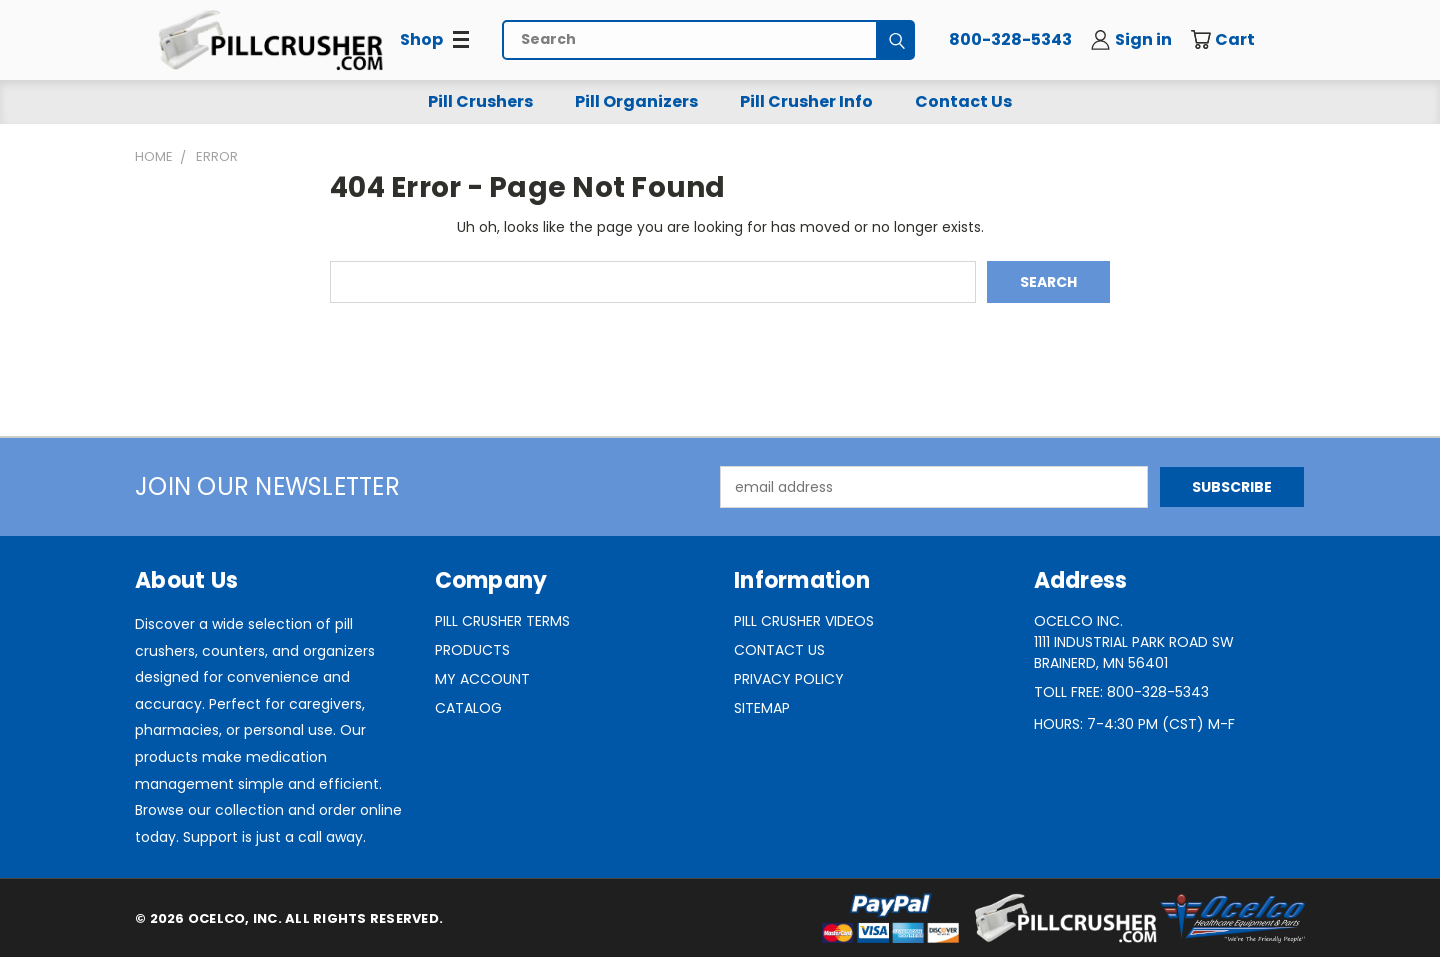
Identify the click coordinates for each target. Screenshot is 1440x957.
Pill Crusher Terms (502, 621)
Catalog (468, 708)
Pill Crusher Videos (804, 621)
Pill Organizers (636, 101)
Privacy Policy (789, 679)
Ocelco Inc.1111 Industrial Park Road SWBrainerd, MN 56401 (1134, 642)
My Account (482, 679)
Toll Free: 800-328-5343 (1121, 692)
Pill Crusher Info (806, 101)
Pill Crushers (480, 101)
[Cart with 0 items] (1237, 40)
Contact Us (963, 101)
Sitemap (762, 708)
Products (472, 650)
